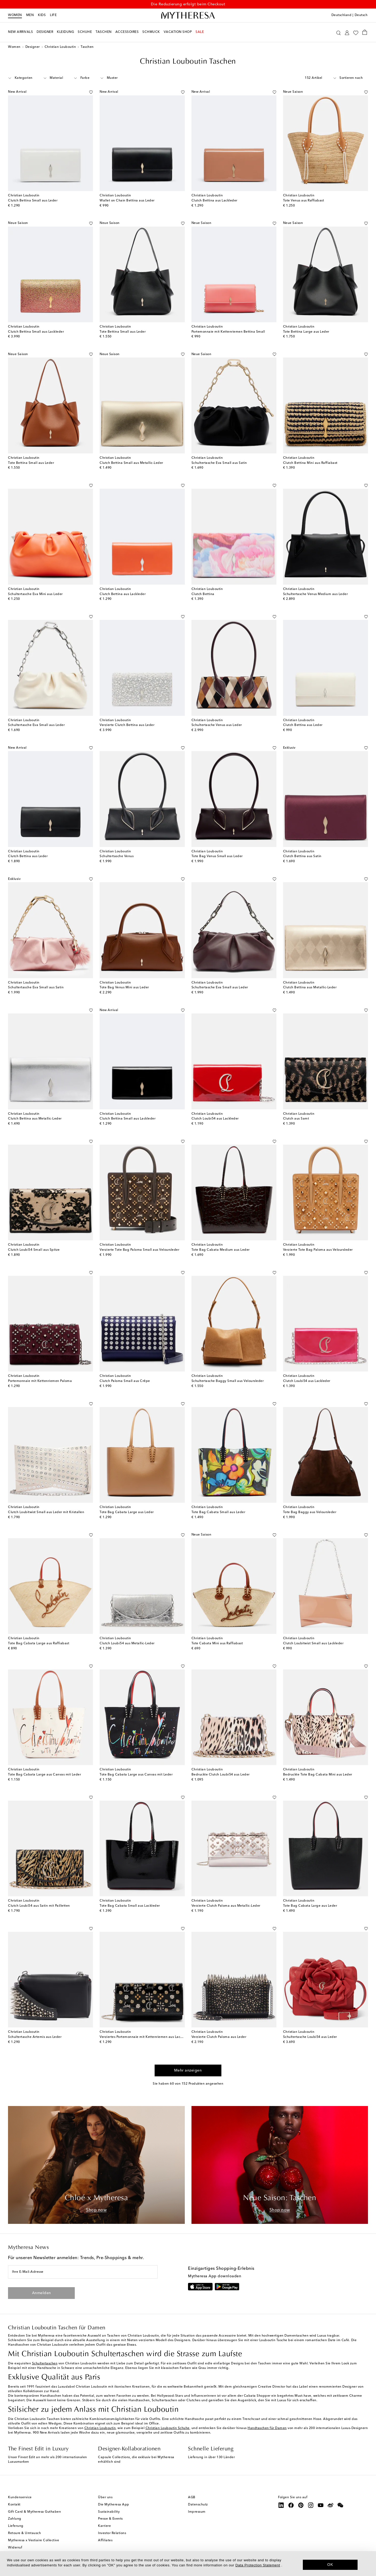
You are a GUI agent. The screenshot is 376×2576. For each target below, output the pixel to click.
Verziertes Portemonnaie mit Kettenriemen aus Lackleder (145, 2037)
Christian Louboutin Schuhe (168, 2428)
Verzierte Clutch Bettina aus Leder (127, 725)
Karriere (104, 2526)
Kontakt (14, 2504)
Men (30, 15)
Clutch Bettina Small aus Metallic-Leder (131, 463)
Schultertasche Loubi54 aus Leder (310, 2037)
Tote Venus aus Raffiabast (303, 200)
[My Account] (347, 32)
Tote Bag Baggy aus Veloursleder (309, 1512)
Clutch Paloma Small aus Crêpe (125, 1381)
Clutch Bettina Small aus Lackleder (36, 331)
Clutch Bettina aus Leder (303, 725)
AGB (191, 2497)
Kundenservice (20, 2497)
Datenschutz (198, 2504)
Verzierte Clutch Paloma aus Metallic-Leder (225, 1905)
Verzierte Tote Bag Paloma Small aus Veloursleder (139, 1250)
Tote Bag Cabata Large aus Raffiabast (38, 1643)
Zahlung (14, 2518)
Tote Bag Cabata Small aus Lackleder (130, 1905)
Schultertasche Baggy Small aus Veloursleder (227, 1381)
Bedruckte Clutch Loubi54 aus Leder (220, 1774)
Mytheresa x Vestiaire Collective (33, 2540)
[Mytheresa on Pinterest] (301, 2505)
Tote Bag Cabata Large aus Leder (127, 1512)
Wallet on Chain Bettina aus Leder (127, 200)
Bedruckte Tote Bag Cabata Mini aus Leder (317, 1774)
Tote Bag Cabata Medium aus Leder (220, 1250)
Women (15, 15)
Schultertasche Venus (117, 856)
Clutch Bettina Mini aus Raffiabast (310, 463)
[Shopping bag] (364, 32)
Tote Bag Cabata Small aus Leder (218, 1512)
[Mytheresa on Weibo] (330, 2505)
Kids (42, 15)
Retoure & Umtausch (24, 2533)
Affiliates (105, 2540)
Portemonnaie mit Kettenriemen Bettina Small (228, 331)
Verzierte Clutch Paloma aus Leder (218, 2037)
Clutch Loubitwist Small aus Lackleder (313, 1643)
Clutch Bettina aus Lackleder (214, 200)
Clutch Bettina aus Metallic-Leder (310, 987)
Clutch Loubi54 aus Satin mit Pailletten (39, 1905)
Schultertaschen (45, 2363)
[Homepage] (188, 15)
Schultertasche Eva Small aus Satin (219, 463)
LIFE (53, 15)
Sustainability (109, 2511)
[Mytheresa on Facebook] (291, 2505)
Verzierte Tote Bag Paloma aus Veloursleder (318, 1250)
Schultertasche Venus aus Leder (216, 725)
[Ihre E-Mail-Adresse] (82, 2272)
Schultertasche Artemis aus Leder (34, 2037)
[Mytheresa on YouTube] (321, 2505)
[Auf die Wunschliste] (91, 91)
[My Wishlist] (355, 32)
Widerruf (15, 2547)
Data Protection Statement (258, 2565)
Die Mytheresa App (113, 2504)
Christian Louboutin (60, 47)
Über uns (105, 2497)
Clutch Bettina (202, 594)
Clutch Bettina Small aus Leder (32, 200)
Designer (32, 47)
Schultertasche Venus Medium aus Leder (315, 594)
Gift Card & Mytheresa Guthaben (34, 2511)
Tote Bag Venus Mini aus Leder (124, 987)
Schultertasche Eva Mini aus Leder (35, 594)
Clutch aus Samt (296, 1118)
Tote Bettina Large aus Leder (306, 331)
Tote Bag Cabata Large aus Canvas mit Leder (44, 1774)
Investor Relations (112, 2533)
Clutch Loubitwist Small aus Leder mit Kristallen (46, 1512)
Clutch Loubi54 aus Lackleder (215, 1118)
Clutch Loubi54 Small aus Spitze (34, 1250)
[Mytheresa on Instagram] (311, 2505)
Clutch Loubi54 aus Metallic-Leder (127, 1643)
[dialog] (188, 2563)
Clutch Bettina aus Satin (302, 856)
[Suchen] (338, 32)
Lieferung (16, 2526)
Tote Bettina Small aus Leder (123, 331)
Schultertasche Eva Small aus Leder (36, 725)
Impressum (197, 2511)
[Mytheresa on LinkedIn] (281, 2505)
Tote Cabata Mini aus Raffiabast (217, 1643)
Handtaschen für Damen (267, 2428)
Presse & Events (110, 2518)
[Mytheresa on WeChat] (340, 2505)
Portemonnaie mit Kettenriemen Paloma (40, 1381)
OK (330, 2564)
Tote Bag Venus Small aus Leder (217, 856)
